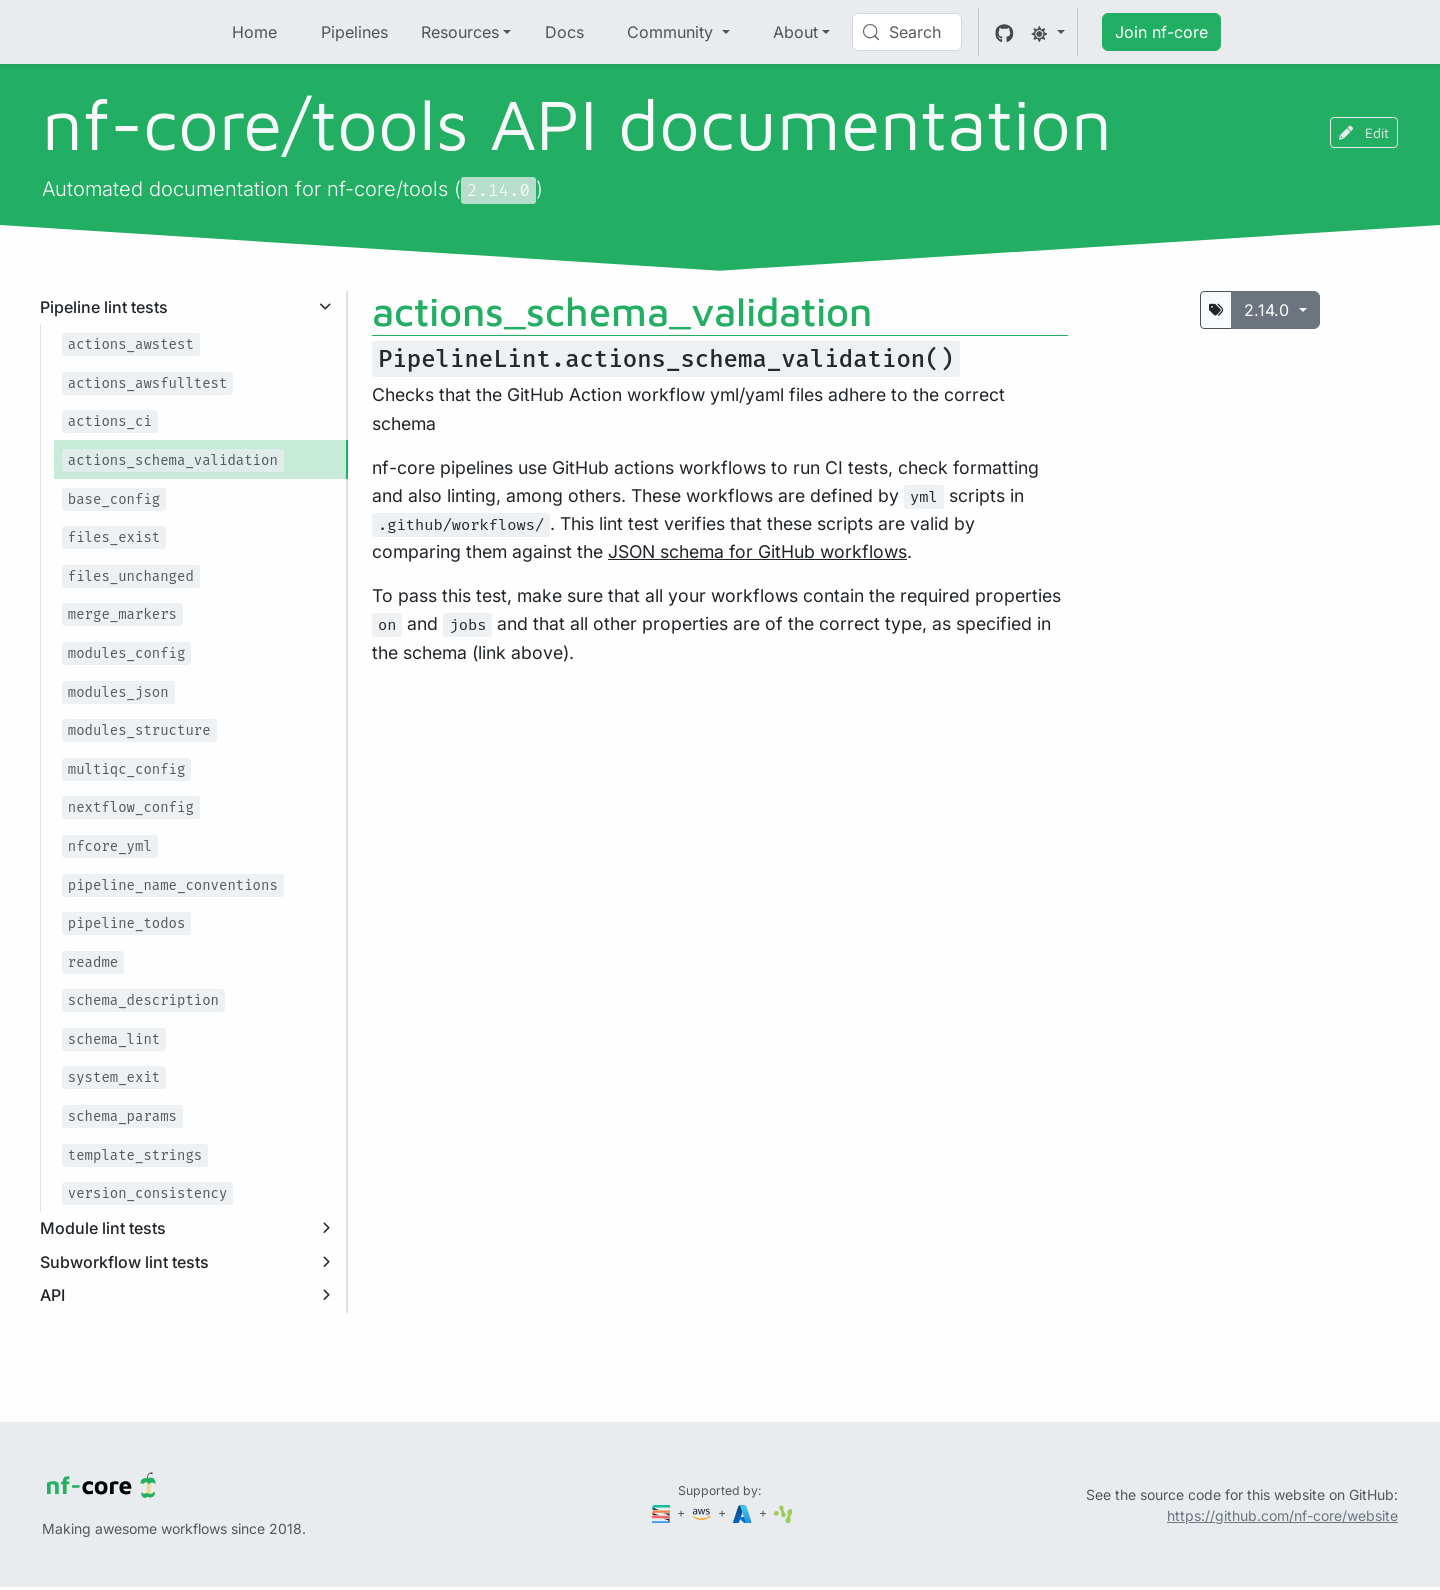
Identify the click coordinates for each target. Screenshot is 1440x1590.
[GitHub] (1004, 32)
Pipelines (354, 32)
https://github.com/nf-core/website (1282, 1515)
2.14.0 (1269, 310)
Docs (564, 32)
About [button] (795, 32)
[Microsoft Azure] (744, 1512)
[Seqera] (663, 1512)
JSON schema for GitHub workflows (757, 551)
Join (1161, 32)
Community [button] (672, 32)
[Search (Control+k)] (907, 32)
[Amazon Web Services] (703, 1512)
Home (254, 32)
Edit (1364, 132)
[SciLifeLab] (783, 1512)
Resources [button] (460, 32)
